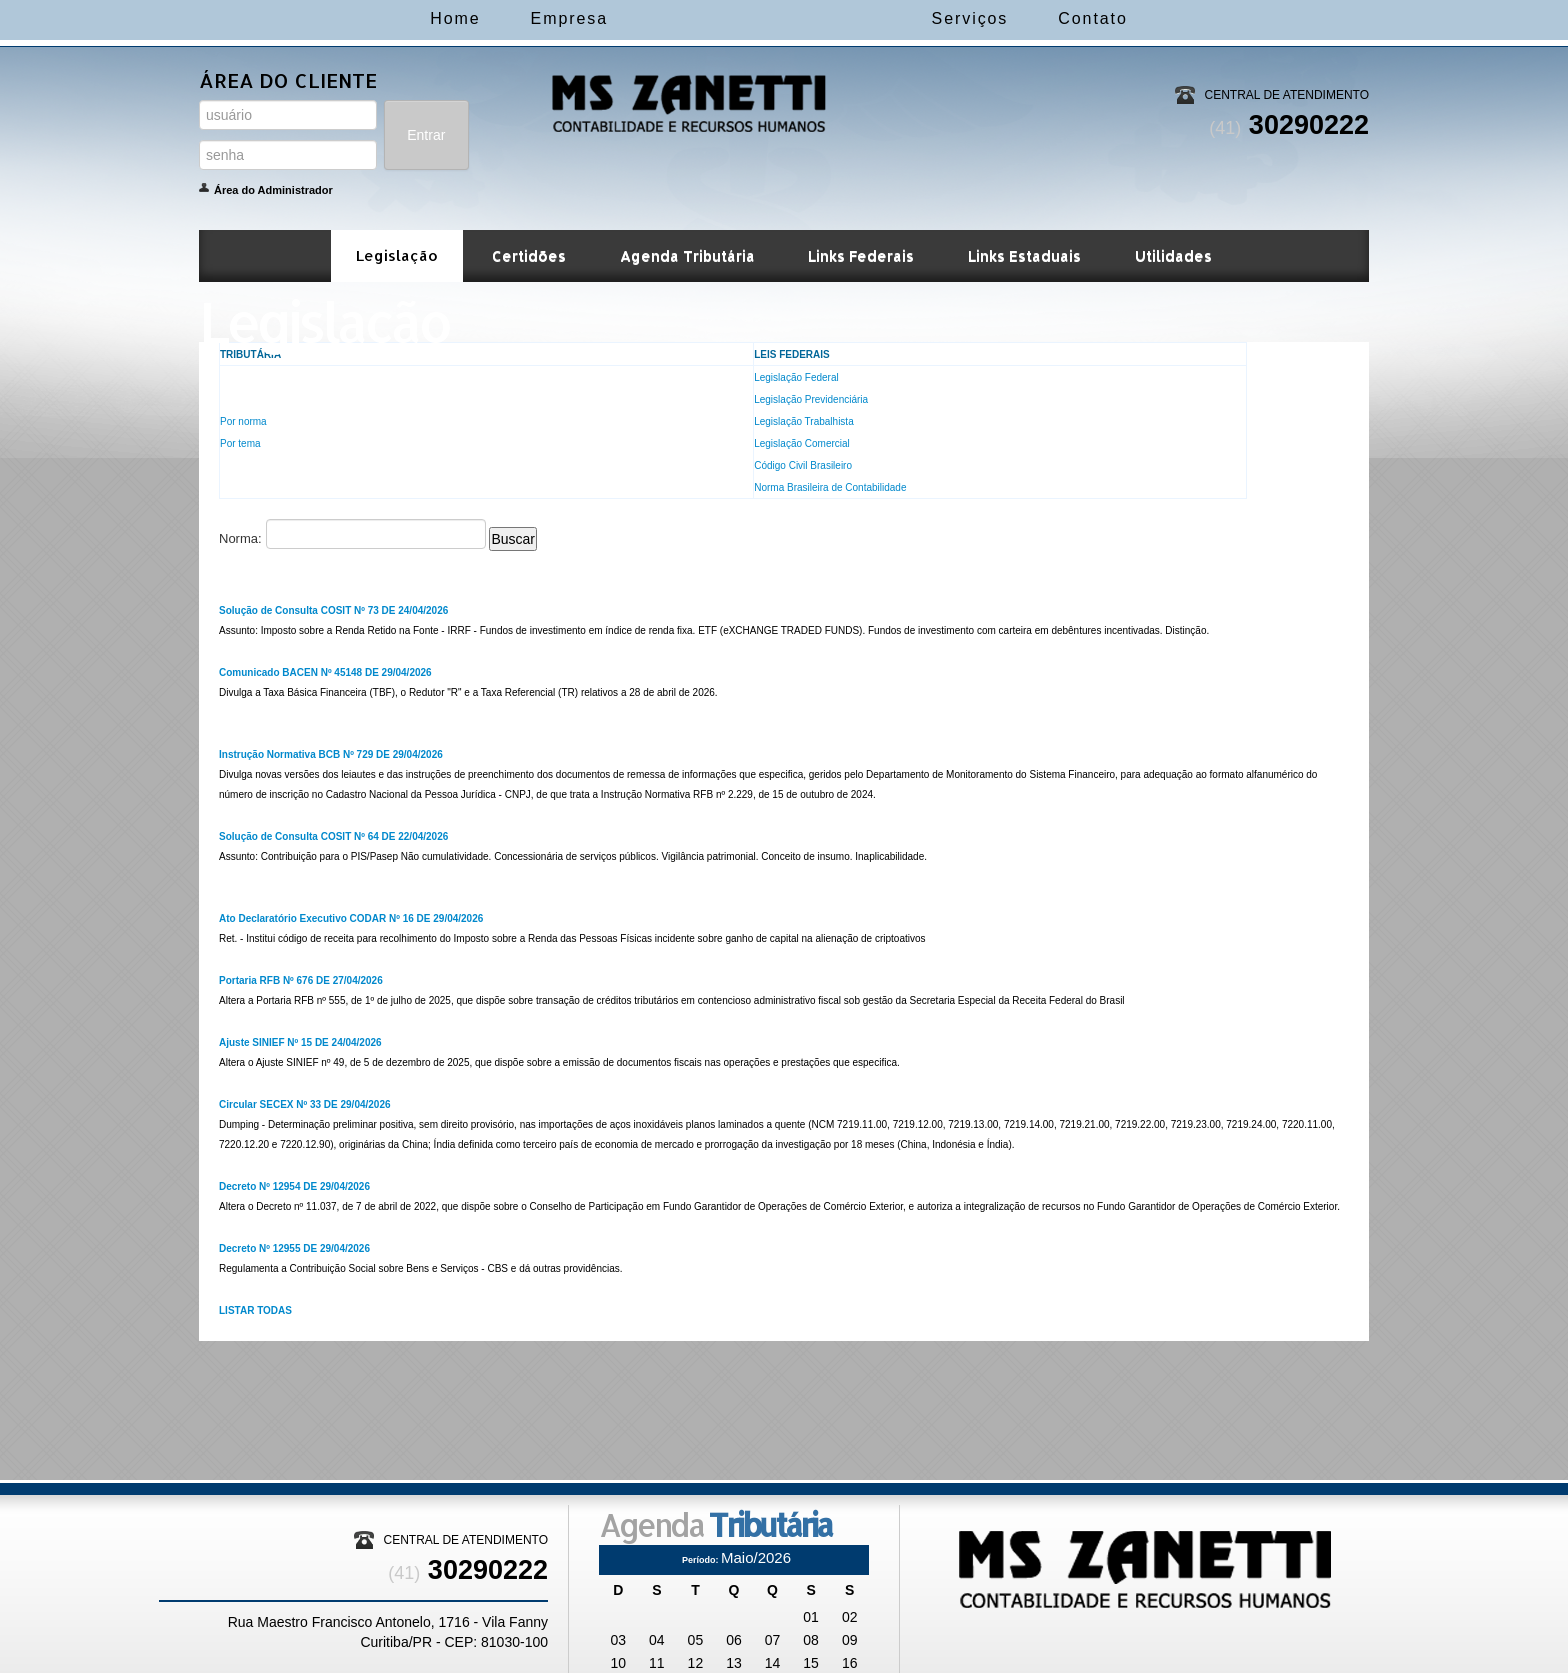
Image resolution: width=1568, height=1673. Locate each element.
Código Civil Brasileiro (803, 465)
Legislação (397, 255)
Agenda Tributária (687, 255)
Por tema (240, 443)
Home (373, 18)
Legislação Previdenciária (811, 399)
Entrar (426, 135)
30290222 (1289, 125)
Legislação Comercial (802, 443)
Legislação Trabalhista (804, 421)
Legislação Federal (796, 377)
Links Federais (861, 255)
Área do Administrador (273, 190)
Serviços (1051, 18)
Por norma (243, 421)
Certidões (529, 255)
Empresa (487, 18)
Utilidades (1173, 255)
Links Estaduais (1024, 255)
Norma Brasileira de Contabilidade (830, 487)
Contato (1174, 18)
